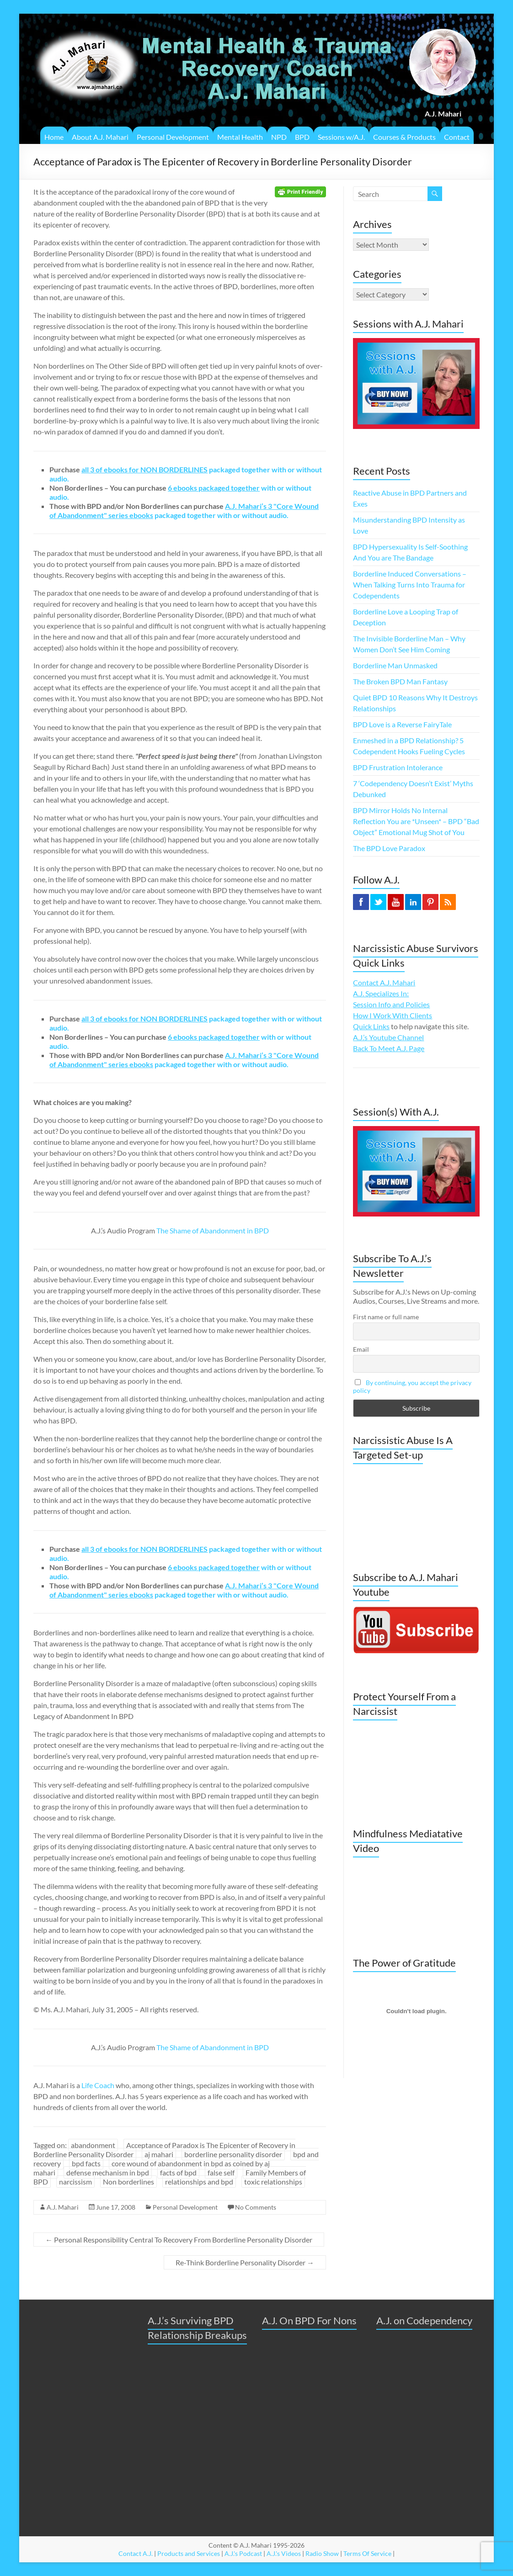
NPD (279, 136)
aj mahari (158, 2154)
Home (54, 136)
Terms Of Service (367, 2553)
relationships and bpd (199, 2181)
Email (361, 1349)
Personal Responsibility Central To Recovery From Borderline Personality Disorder (178, 2239)
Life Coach (97, 2085)
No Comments (255, 2207)
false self (221, 2172)
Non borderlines (128, 2181)
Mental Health (240, 136)
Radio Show (322, 2553)
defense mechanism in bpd (107, 2172)
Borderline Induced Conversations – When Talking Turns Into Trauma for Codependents (409, 584)
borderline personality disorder (233, 2154)
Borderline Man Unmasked (395, 665)
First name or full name (386, 1317)
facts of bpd (178, 2172)
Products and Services (188, 2553)
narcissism (75, 2181)
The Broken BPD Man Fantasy (400, 681)
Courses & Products (404, 136)
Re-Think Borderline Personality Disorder (245, 2262)
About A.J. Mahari (100, 136)
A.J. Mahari (63, 2207)
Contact (457, 136)
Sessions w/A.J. (341, 136)
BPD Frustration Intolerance (398, 767)
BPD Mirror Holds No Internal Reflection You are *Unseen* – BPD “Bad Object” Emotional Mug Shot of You (416, 821)
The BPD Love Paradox (389, 848)
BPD (302, 136)
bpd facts (86, 2163)
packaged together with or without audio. (184, 510)
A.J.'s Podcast (243, 2553)
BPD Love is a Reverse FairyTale (402, 724)
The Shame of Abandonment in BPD (212, 1230)
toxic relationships (273, 2181)
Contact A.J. (135, 2553)
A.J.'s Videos (284, 2553)
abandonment (93, 2145)
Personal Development (173, 136)
